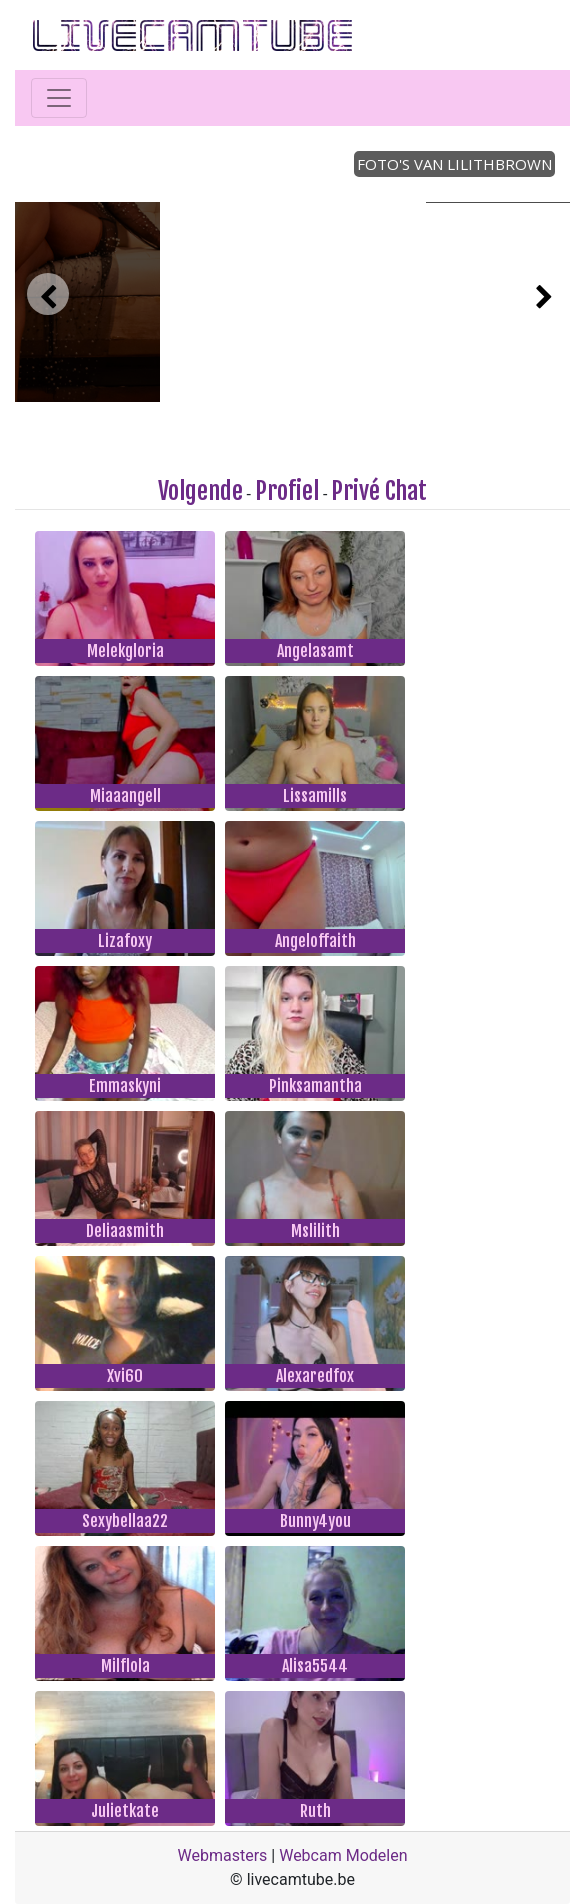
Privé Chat (379, 491)
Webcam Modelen (343, 1855)
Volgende (200, 491)
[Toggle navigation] (59, 98)
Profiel (287, 491)
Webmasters (223, 1855)
